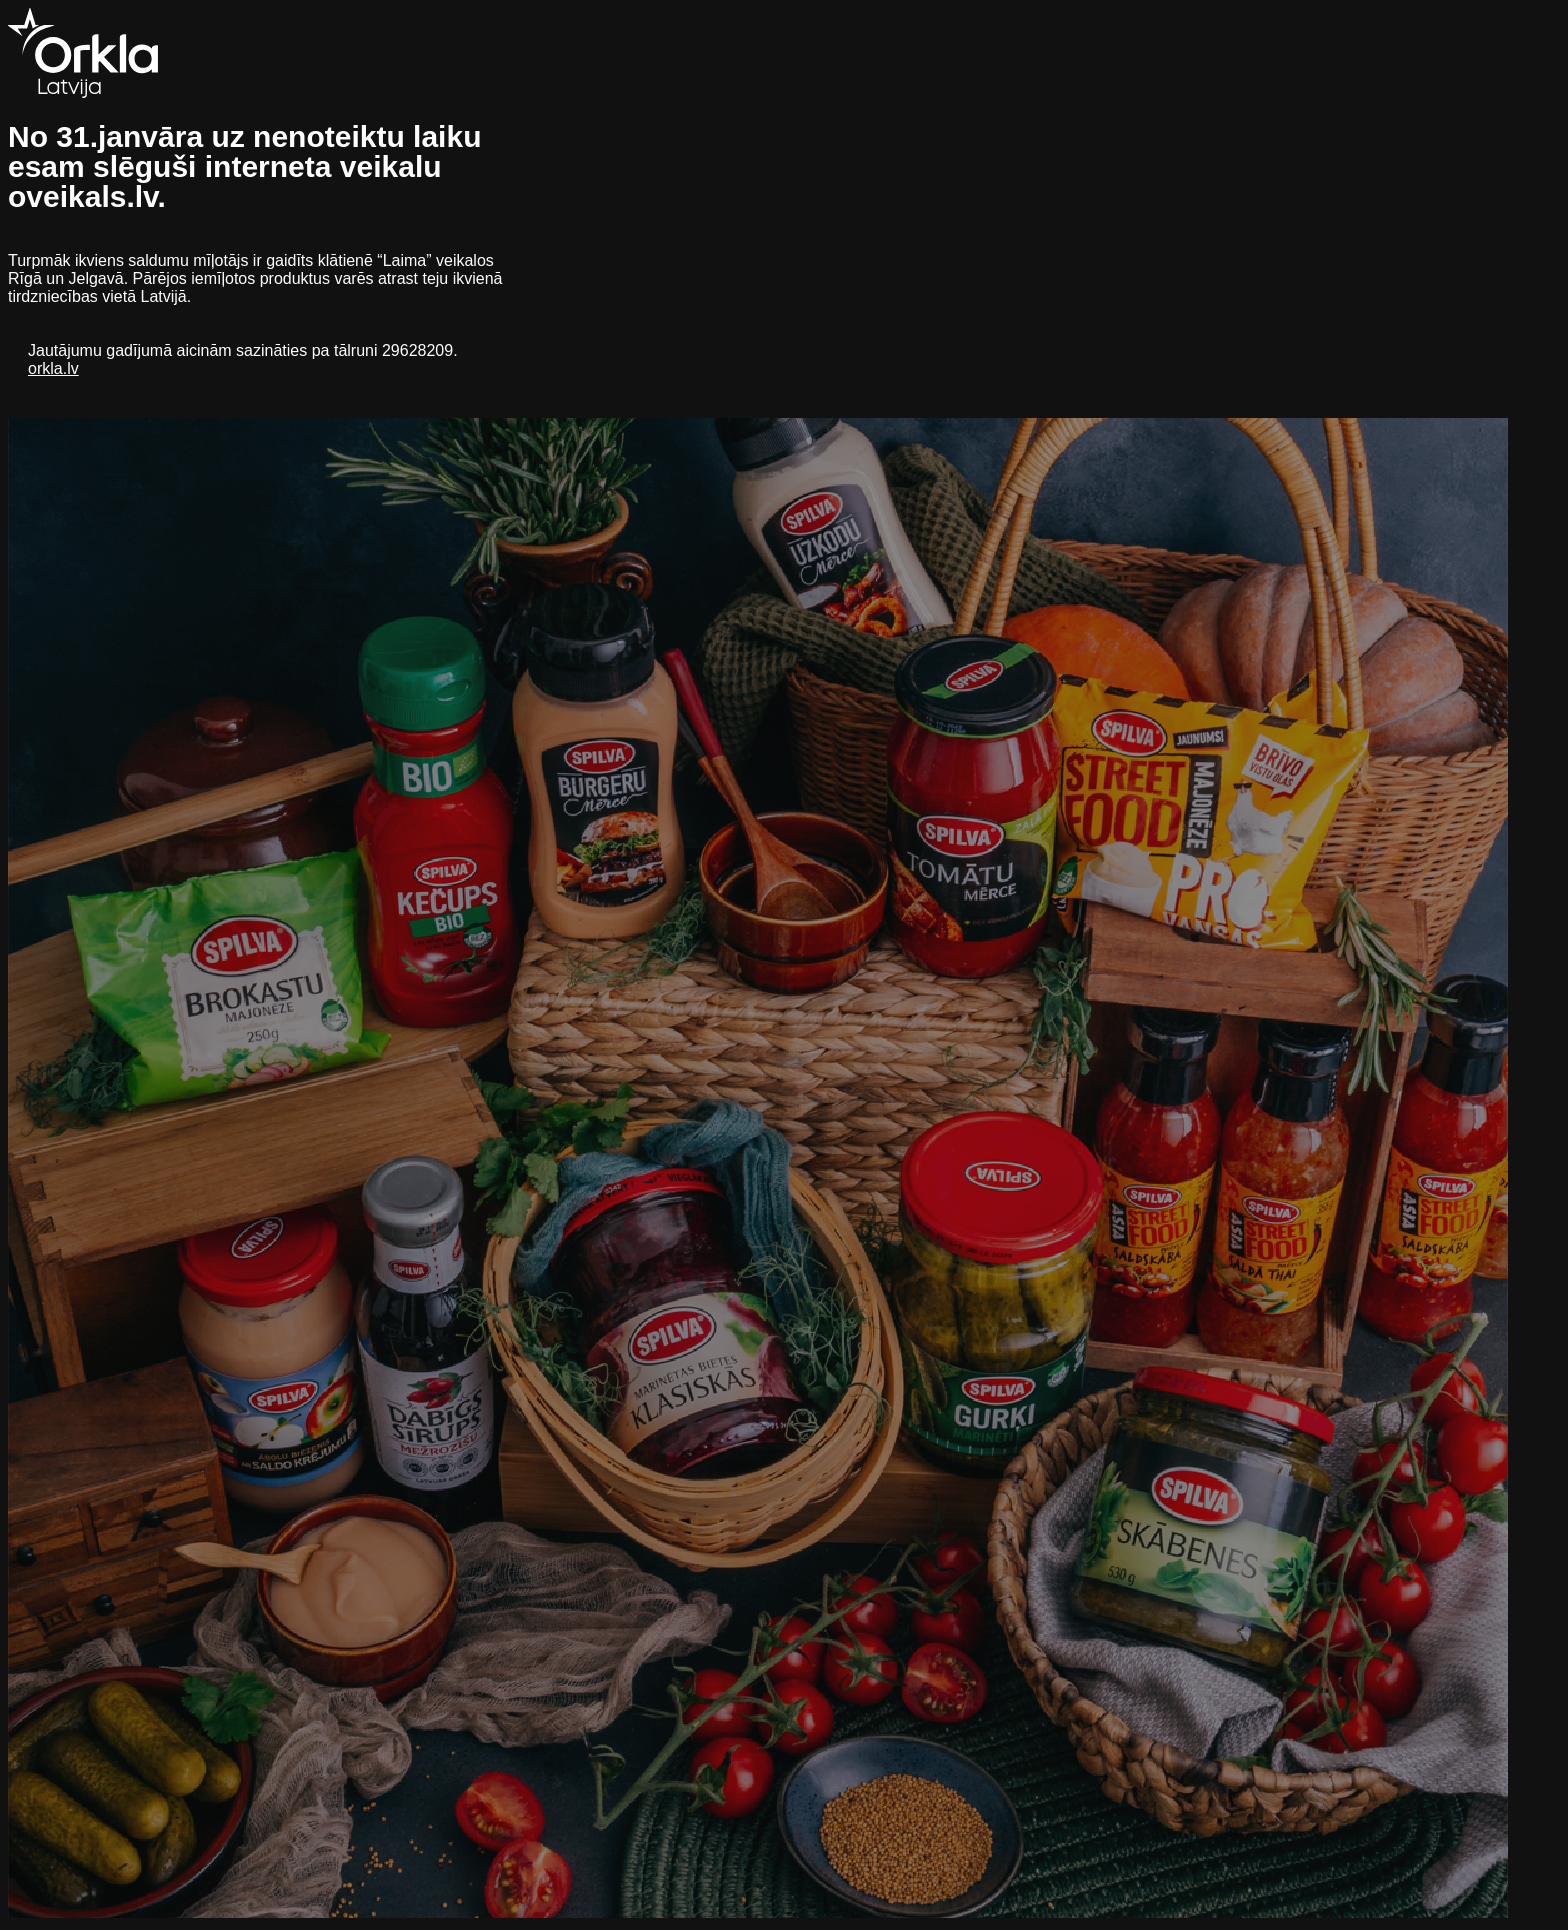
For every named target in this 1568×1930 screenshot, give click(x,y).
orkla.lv (53, 368)
